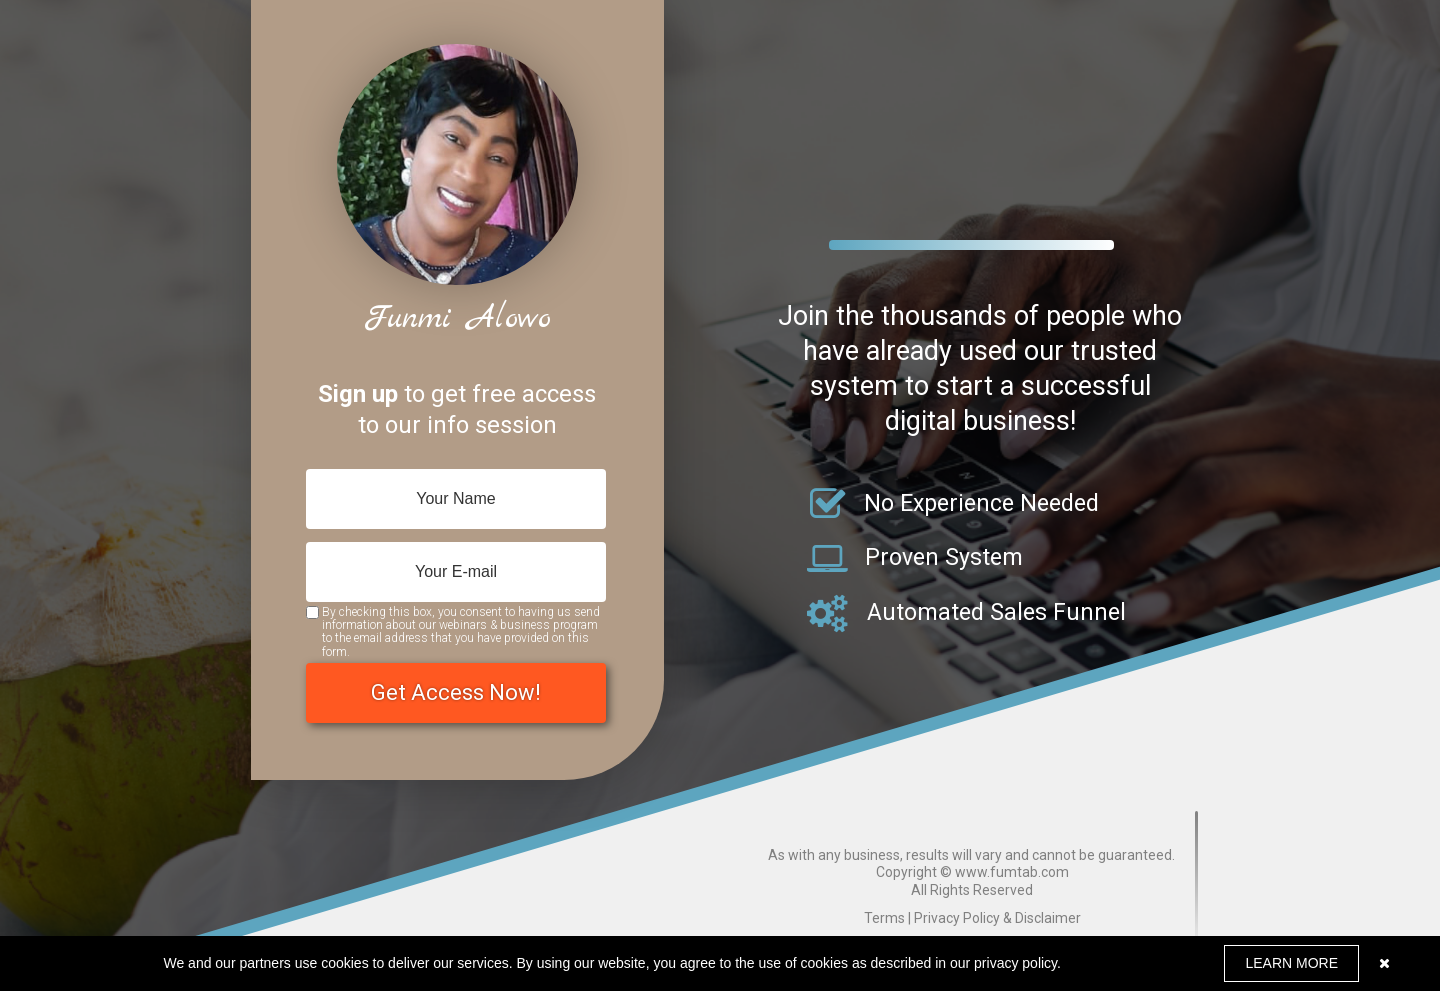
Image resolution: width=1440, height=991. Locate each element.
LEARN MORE (1291, 963)
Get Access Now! (456, 693)
